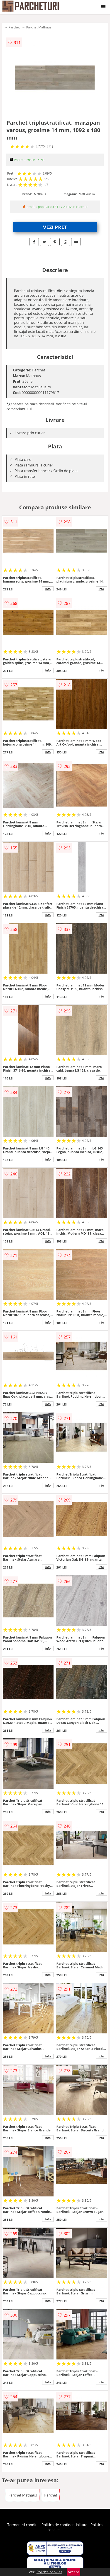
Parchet (14, 27)
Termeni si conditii (22, 2524)
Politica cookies (49, 2571)
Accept (73, 2571)
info (48, 589)
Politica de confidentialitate (64, 2524)
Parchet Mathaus (38, 27)
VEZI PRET (55, 227)
